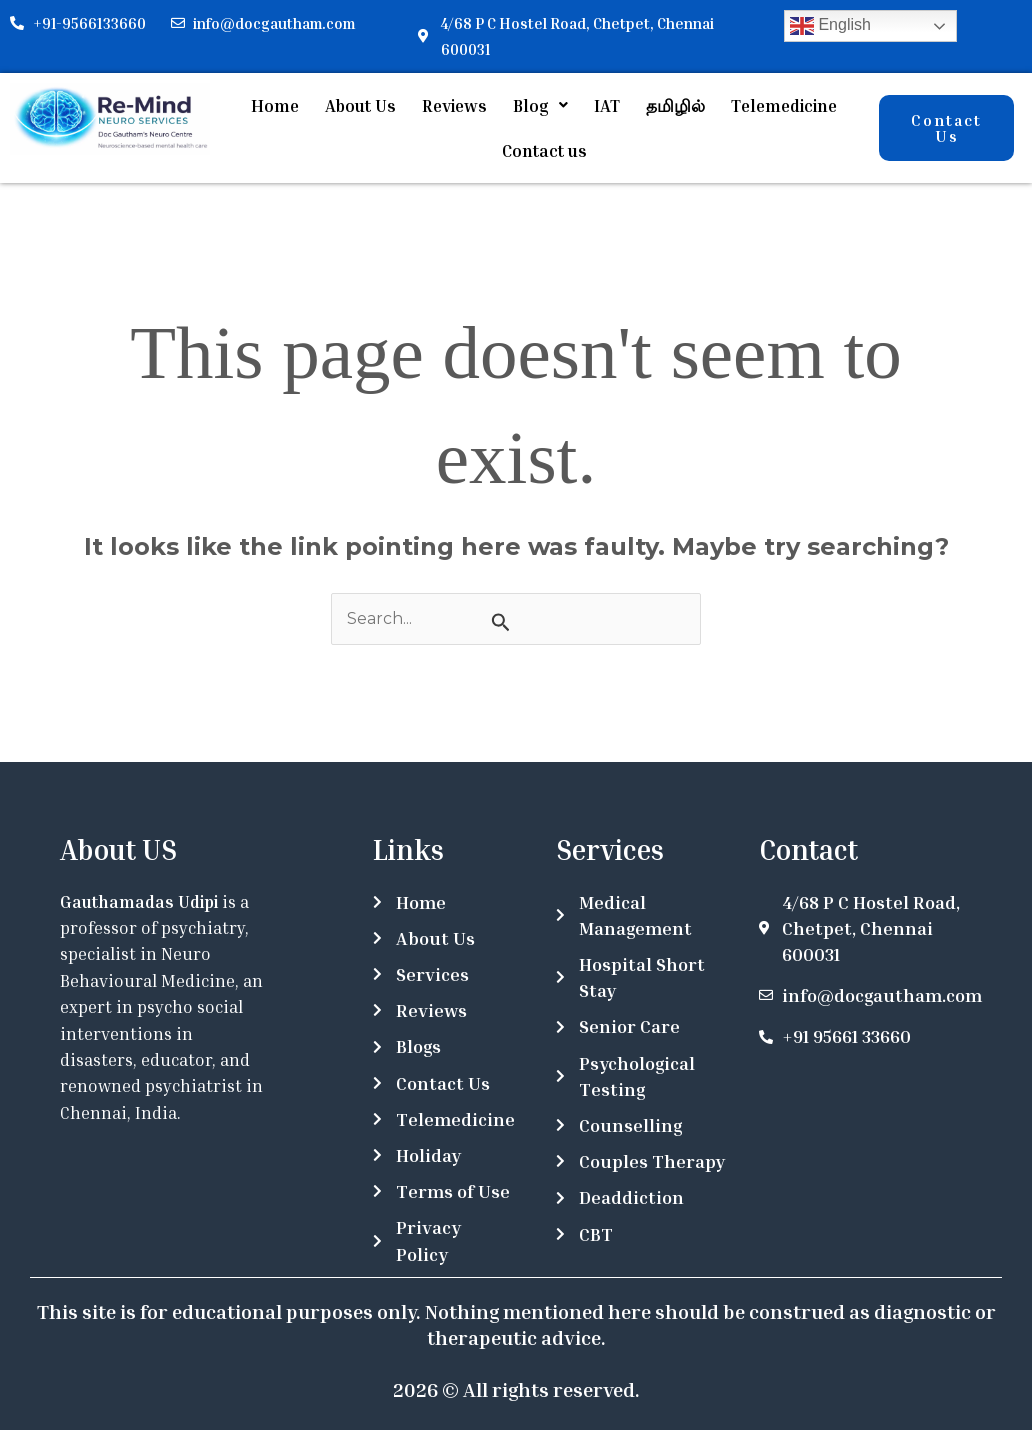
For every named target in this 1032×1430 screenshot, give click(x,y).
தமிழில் (675, 104)
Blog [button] (540, 104)
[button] (540, 104)
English (830, 26)
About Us (360, 104)
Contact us (544, 147)
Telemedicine (784, 104)
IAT (607, 104)
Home (275, 104)
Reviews (454, 104)
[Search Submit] (501, 618)
